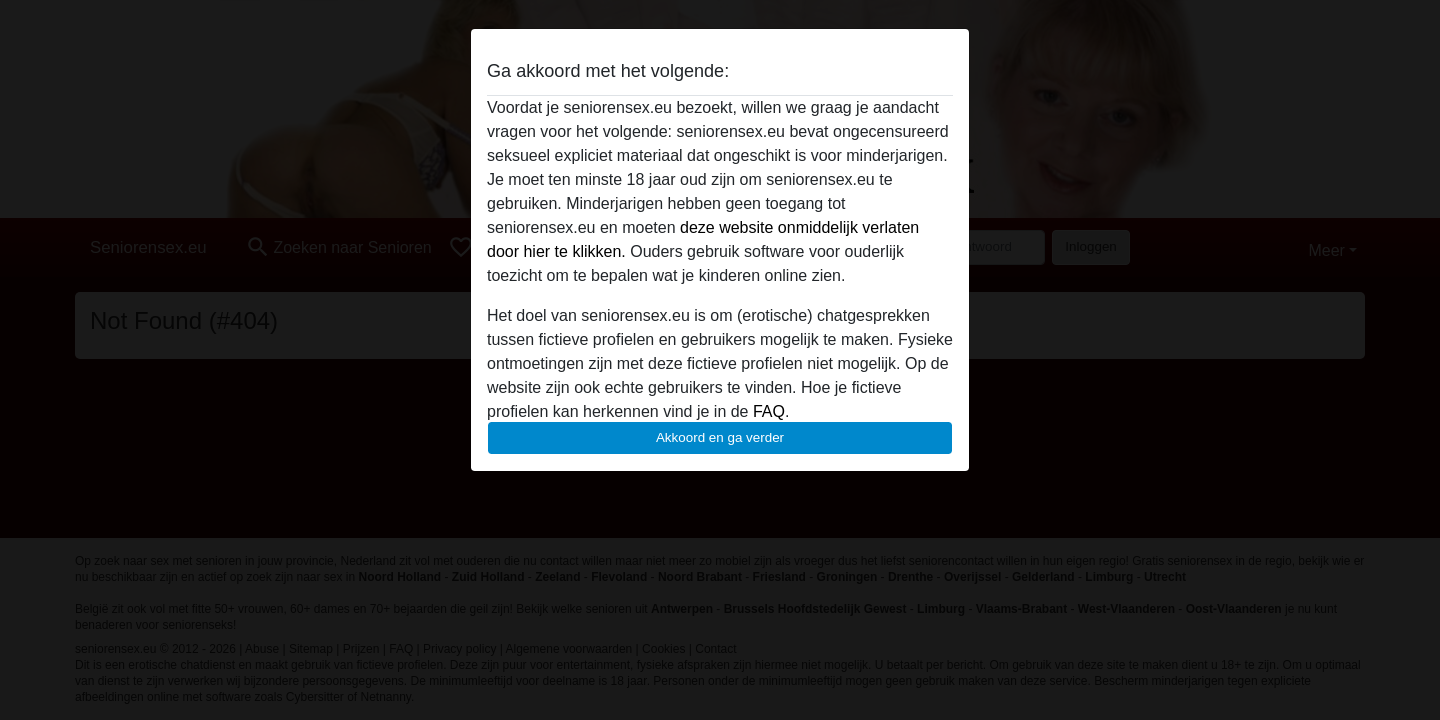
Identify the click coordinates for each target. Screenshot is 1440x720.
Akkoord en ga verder (720, 437)
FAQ (769, 411)
